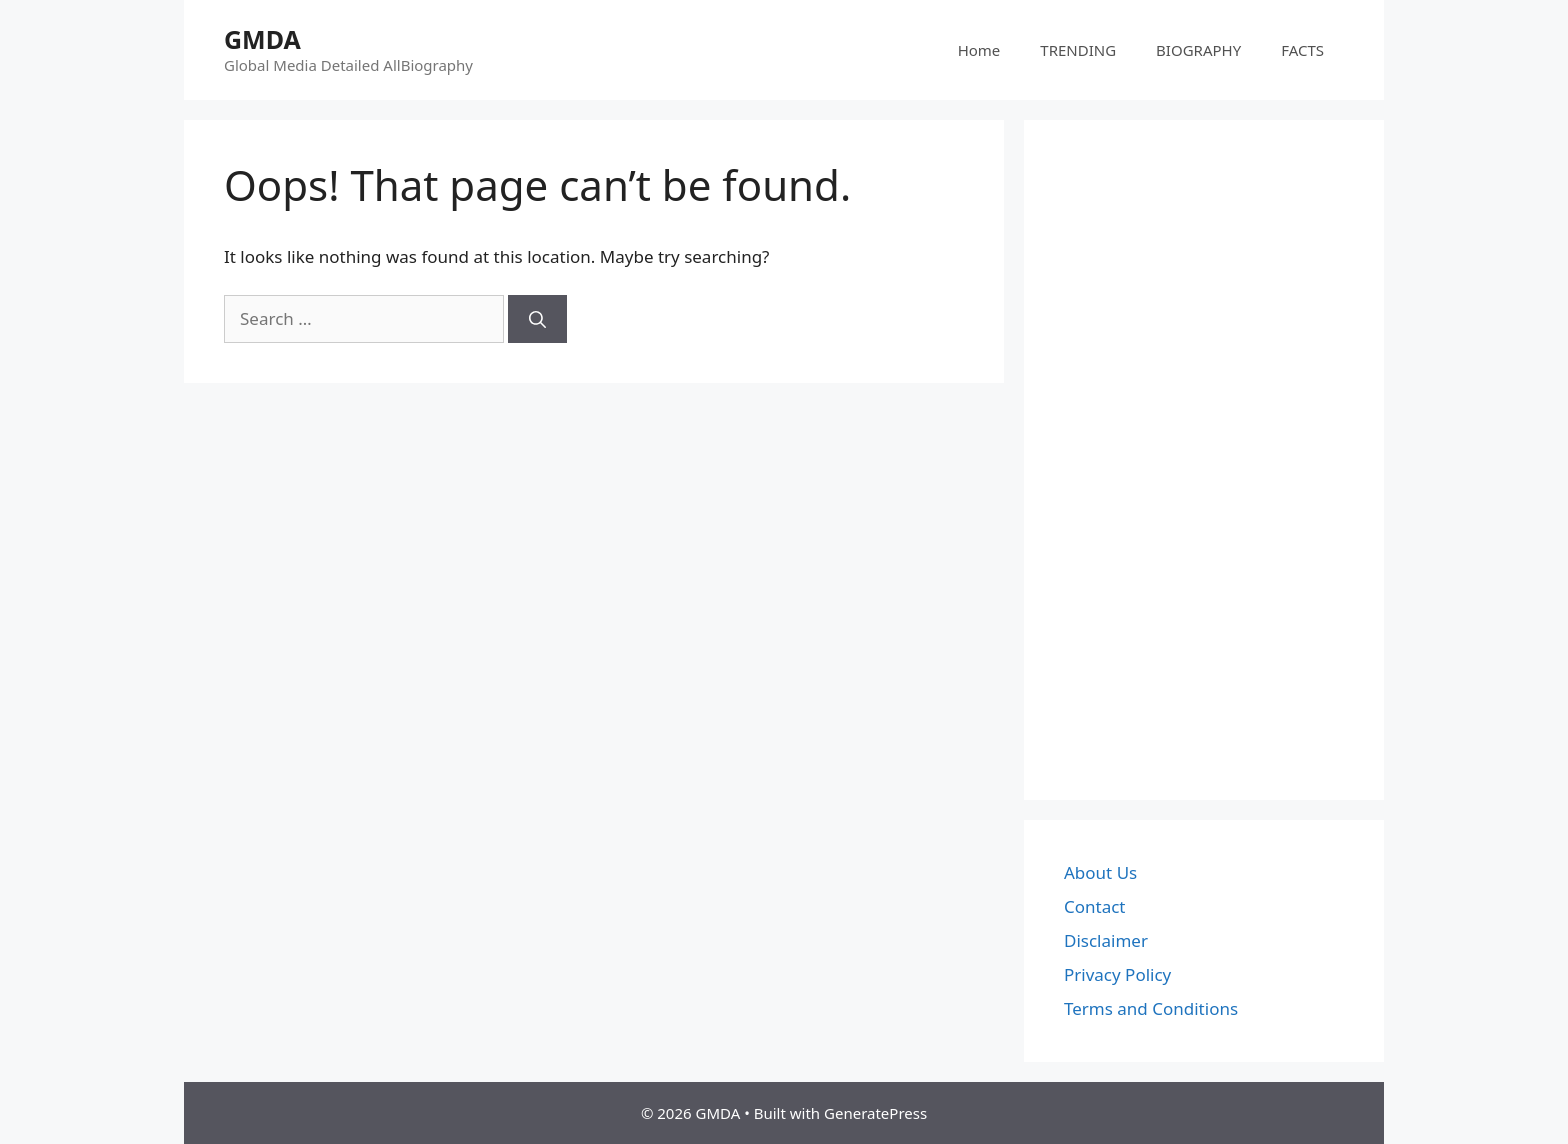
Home (979, 50)
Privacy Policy (1117, 974)
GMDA (262, 39)
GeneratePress (875, 1113)
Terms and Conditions (1151, 1008)
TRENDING (1078, 50)
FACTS (1302, 50)
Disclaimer (1106, 940)
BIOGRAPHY (1198, 50)
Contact (1095, 906)
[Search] (537, 319)
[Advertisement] (1204, 460)
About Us (1100, 872)
